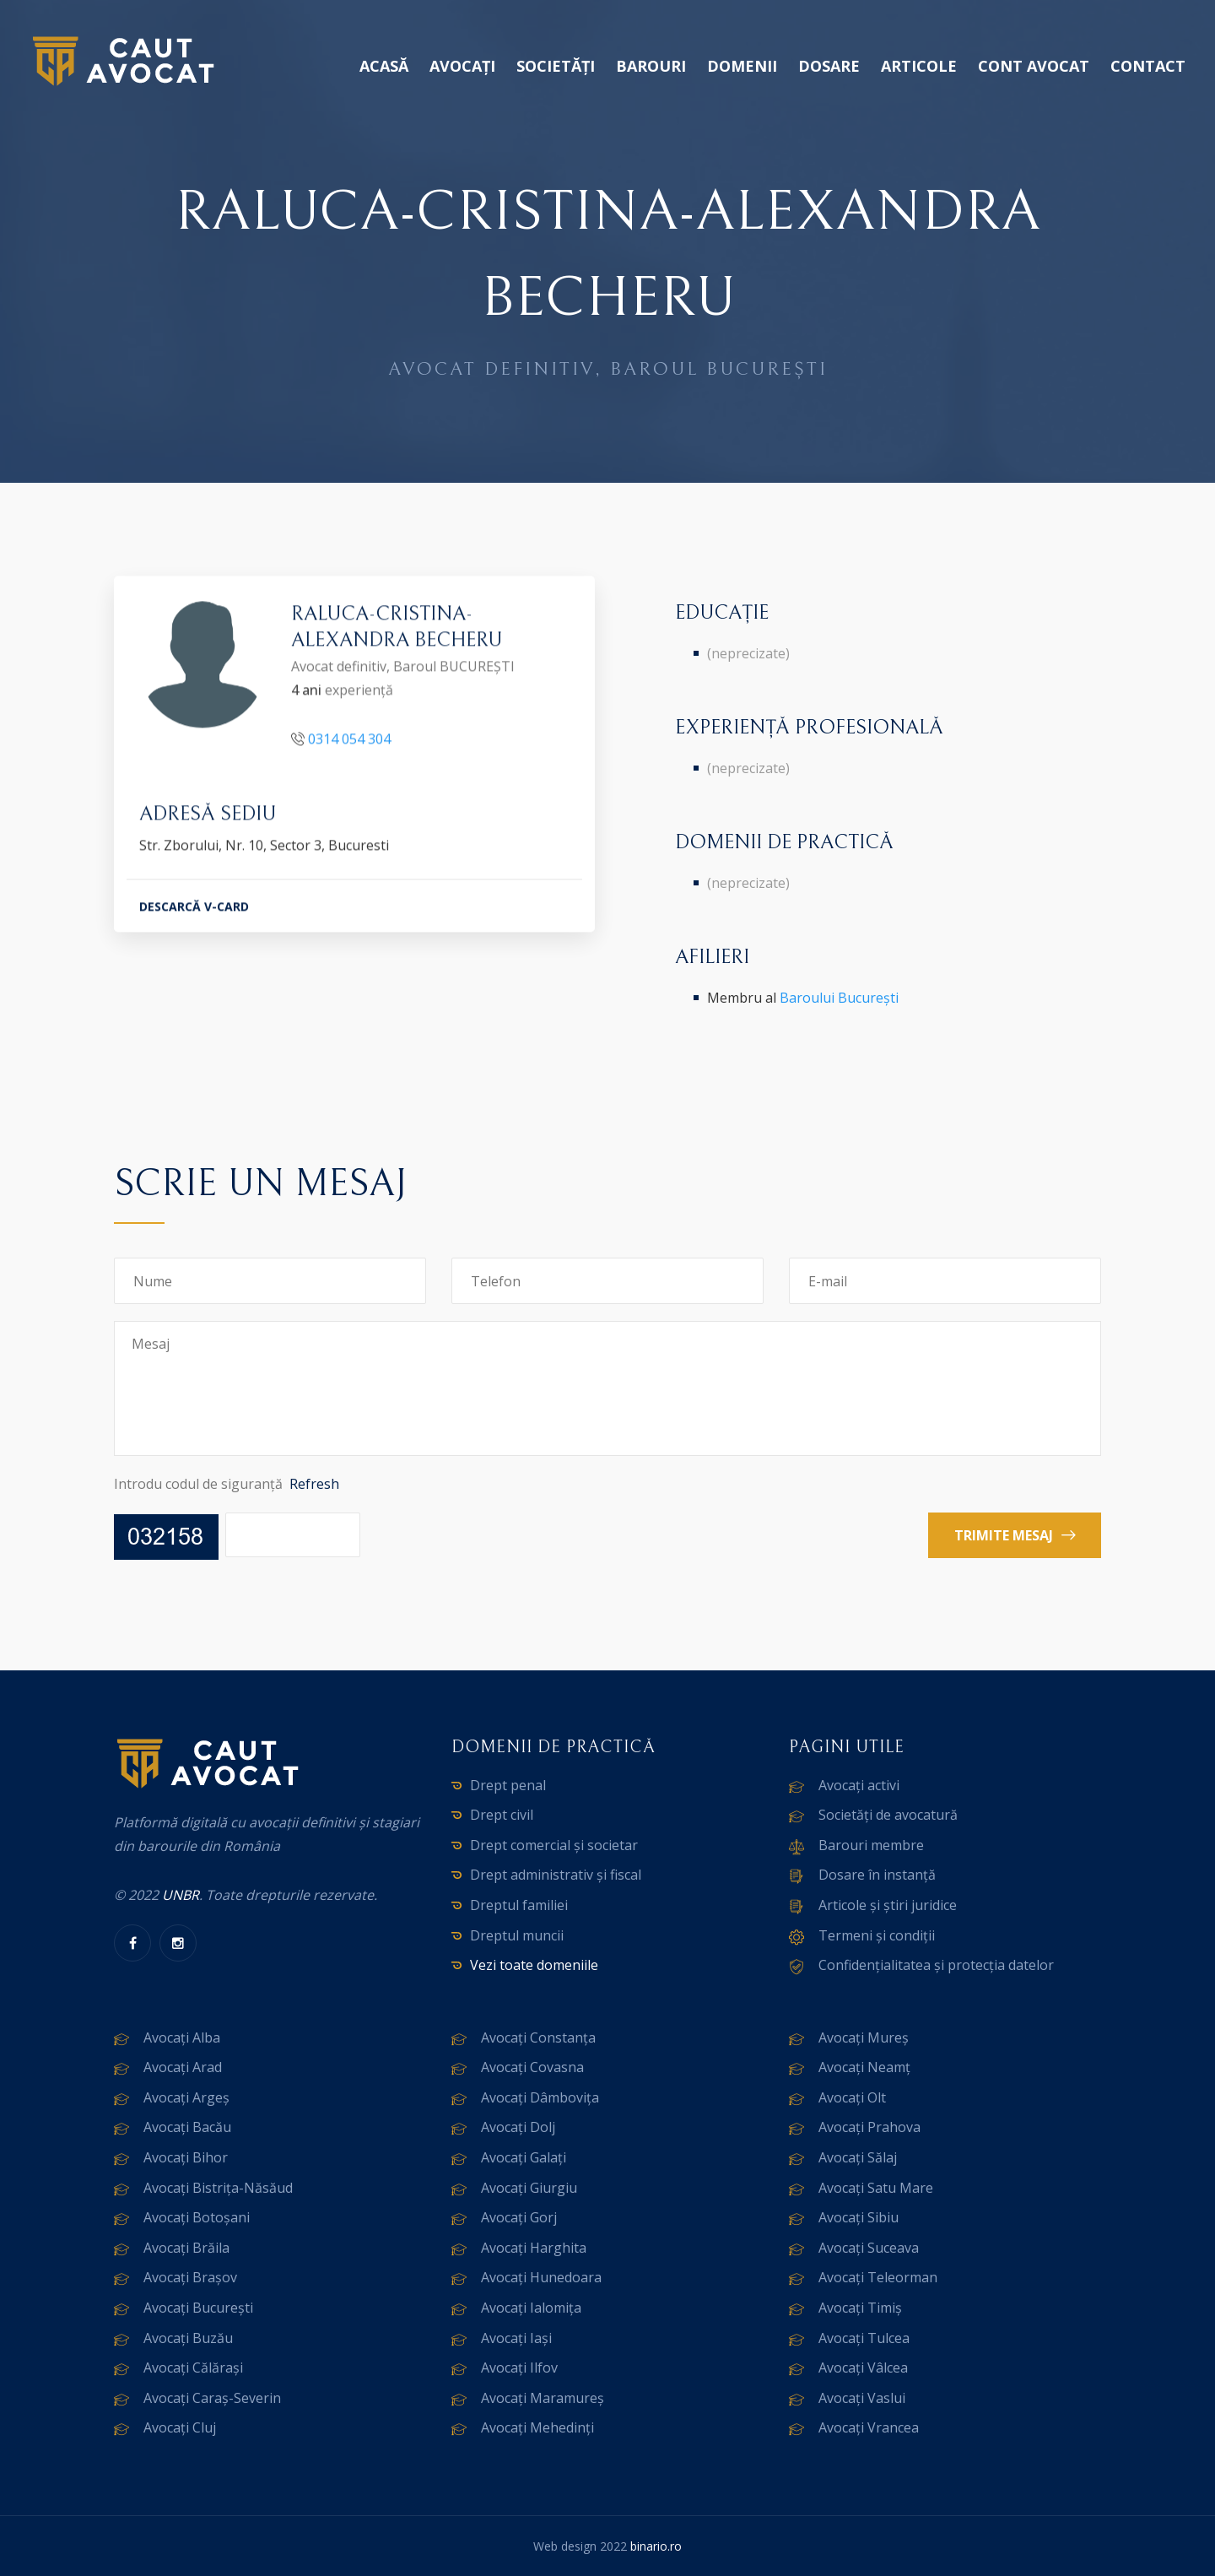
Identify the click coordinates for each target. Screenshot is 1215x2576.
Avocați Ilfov (519, 2367)
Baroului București (839, 997)
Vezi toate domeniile (534, 1965)
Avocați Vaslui (861, 2398)
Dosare (829, 66)
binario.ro (656, 2546)
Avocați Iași (516, 2338)
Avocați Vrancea (868, 2427)
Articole (919, 66)
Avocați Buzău (188, 2338)
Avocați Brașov (190, 2277)
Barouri (651, 66)
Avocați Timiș (860, 2307)
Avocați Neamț (864, 2067)
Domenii (742, 66)
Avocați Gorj (519, 2217)
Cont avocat (1033, 66)
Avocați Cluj (179, 2427)
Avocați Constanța (538, 2037)
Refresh (314, 1484)
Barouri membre (871, 1845)
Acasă (383, 66)
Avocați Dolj (518, 2127)
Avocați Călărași (193, 2367)
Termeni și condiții (876, 1935)
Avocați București (198, 2307)
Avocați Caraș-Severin (212, 2398)
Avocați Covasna (532, 2067)
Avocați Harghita (533, 2247)
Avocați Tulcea (864, 2338)
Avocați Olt (852, 2097)
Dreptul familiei (519, 1905)
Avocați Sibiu (858, 2217)
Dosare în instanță (877, 1874)
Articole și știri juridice (887, 1905)
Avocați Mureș (863, 2037)
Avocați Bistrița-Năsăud (218, 2187)
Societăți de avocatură (888, 1814)
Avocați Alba (181, 2037)
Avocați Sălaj (857, 2157)
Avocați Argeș (186, 2097)
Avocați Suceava (868, 2247)
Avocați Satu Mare (875, 2187)
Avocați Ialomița (531, 2307)
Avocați (462, 66)
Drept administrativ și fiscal (555, 1874)
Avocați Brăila (186, 2247)
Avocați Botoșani (196, 2217)
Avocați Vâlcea (863, 2367)
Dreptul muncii (517, 1935)
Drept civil (501, 1814)
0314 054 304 (349, 742)
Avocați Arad (182, 2067)
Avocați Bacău (187, 2127)
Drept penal (508, 1785)
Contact (1147, 66)
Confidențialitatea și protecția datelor (936, 1965)
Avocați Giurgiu (529, 2187)
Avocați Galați (523, 2157)
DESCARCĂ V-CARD (194, 909)
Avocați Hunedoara (541, 2277)
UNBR (180, 1895)
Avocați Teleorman (877, 2277)
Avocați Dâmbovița (540, 2097)
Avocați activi (858, 1785)
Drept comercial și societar (554, 1845)
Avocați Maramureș (542, 2398)
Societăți (555, 66)
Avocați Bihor (185, 2157)
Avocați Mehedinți (537, 2427)
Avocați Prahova (869, 2127)
